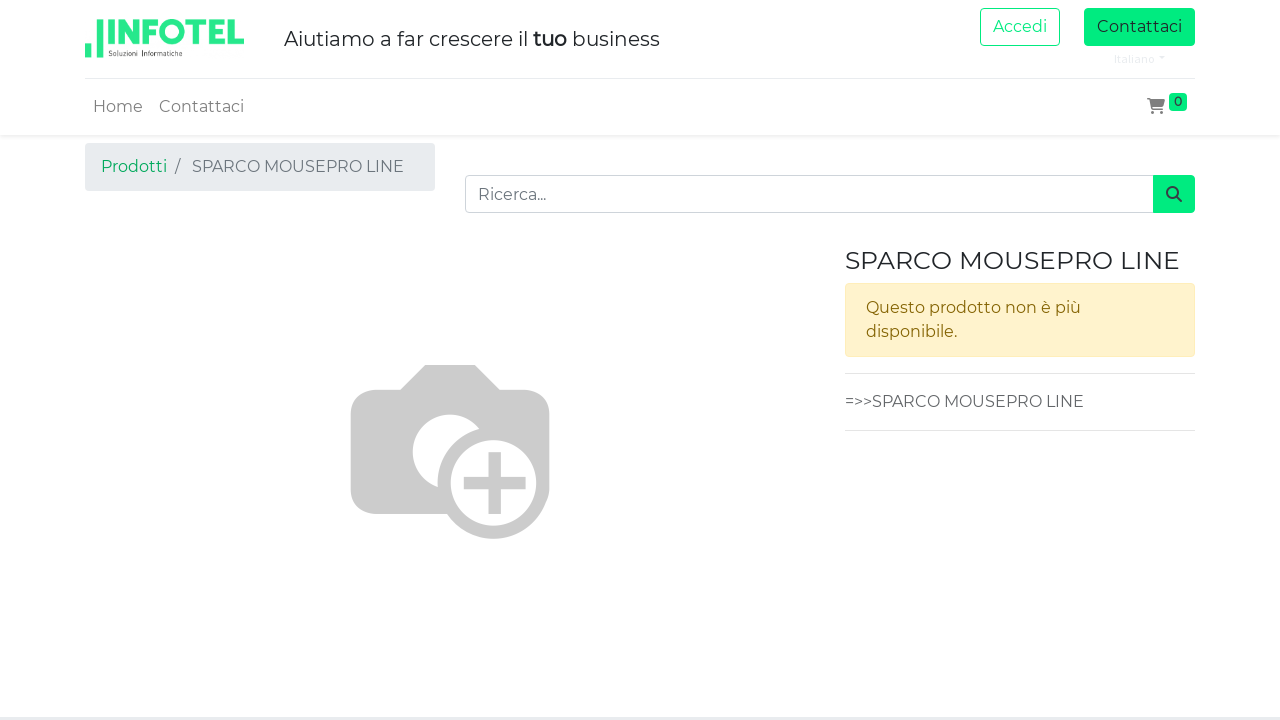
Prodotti (134, 166)
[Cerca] (1174, 194)
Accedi (1020, 26)
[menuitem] (118, 107)
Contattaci (1139, 26)
